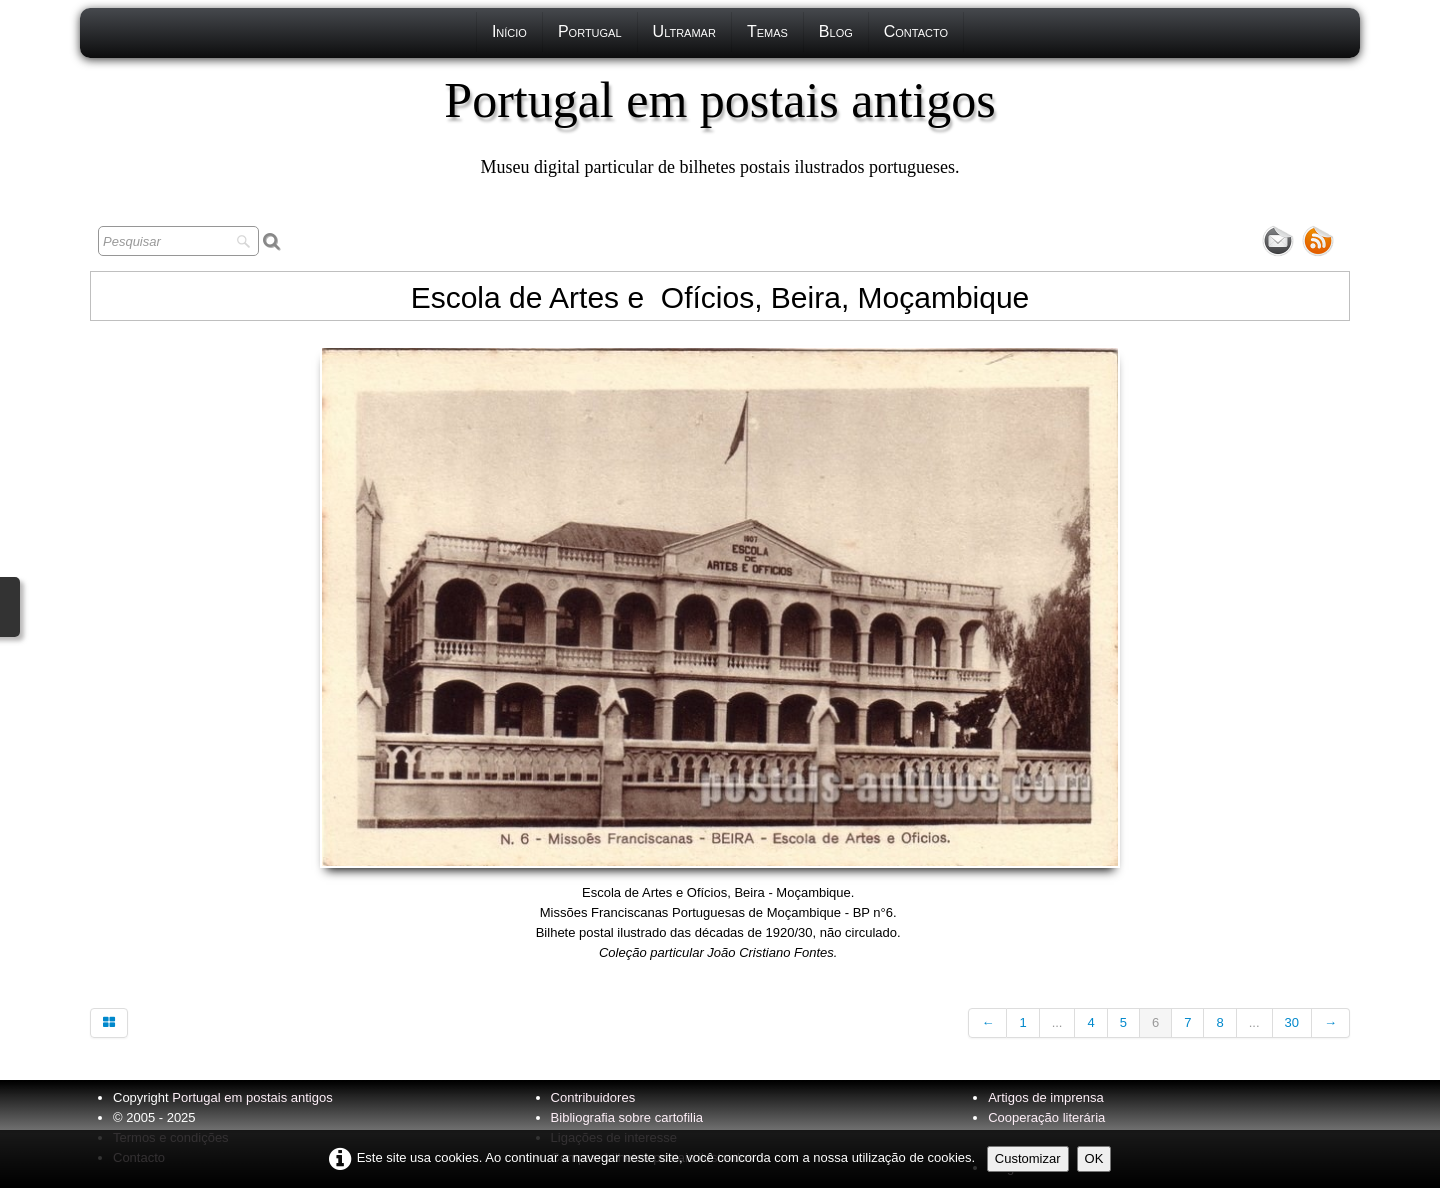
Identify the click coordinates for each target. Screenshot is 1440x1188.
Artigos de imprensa (1046, 1097)
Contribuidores (593, 1097)
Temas (767, 31)
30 (1292, 1022)
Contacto (916, 31)
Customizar (1028, 1158)
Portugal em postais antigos (252, 1097)
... (1057, 1022)
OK (1094, 1158)
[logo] (719, 125)
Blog (836, 31)
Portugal (590, 31)
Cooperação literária (1046, 1117)
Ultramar (684, 31)
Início (509, 31)
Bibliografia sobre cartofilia (627, 1117)
